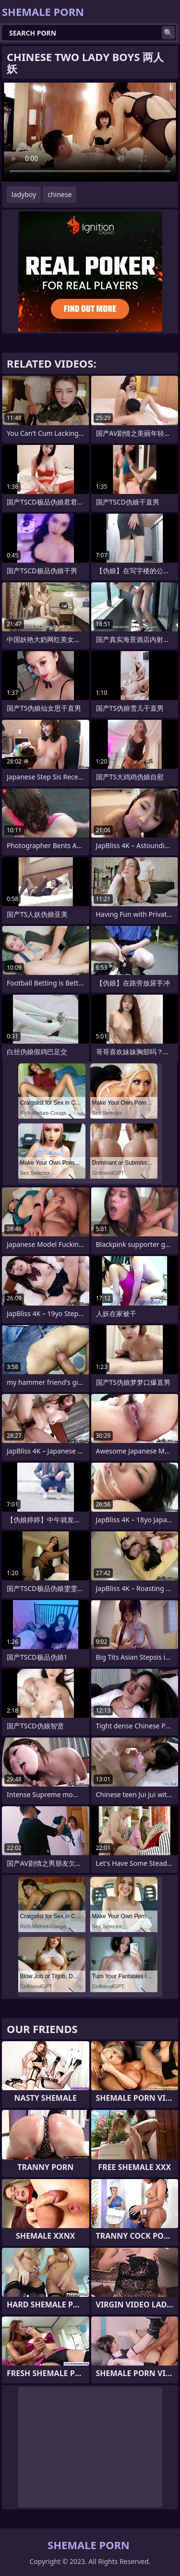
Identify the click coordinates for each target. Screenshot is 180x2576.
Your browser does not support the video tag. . (90, 132)
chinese (60, 194)
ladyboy (24, 194)
